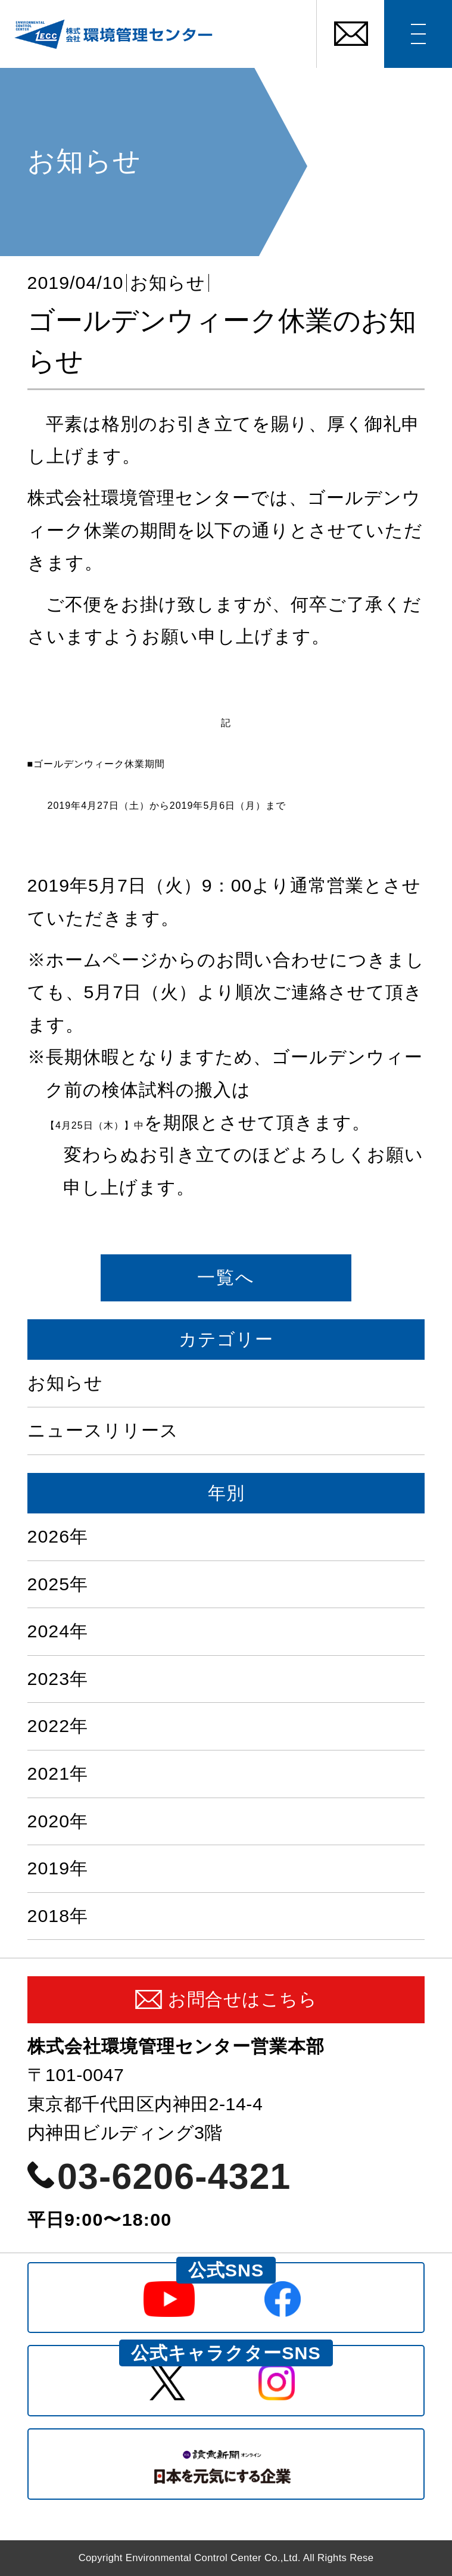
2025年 (58, 1584)
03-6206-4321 (174, 2176)
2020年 (58, 1821)
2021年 (58, 1773)
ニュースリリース (103, 1430)
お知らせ (167, 283)
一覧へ (226, 1277)
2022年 (58, 1726)
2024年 (58, 1631)
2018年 (58, 1916)
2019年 (58, 1868)
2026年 (58, 1536)
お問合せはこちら (242, 1999)
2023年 (58, 1679)
